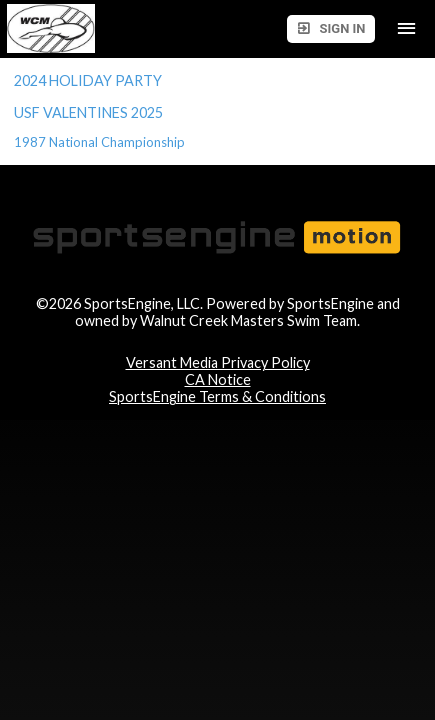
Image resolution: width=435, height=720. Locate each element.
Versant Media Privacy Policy (218, 362)
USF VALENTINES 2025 (90, 112)
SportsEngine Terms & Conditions (217, 396)
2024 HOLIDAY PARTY (88, 80)
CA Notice (218, 379)
